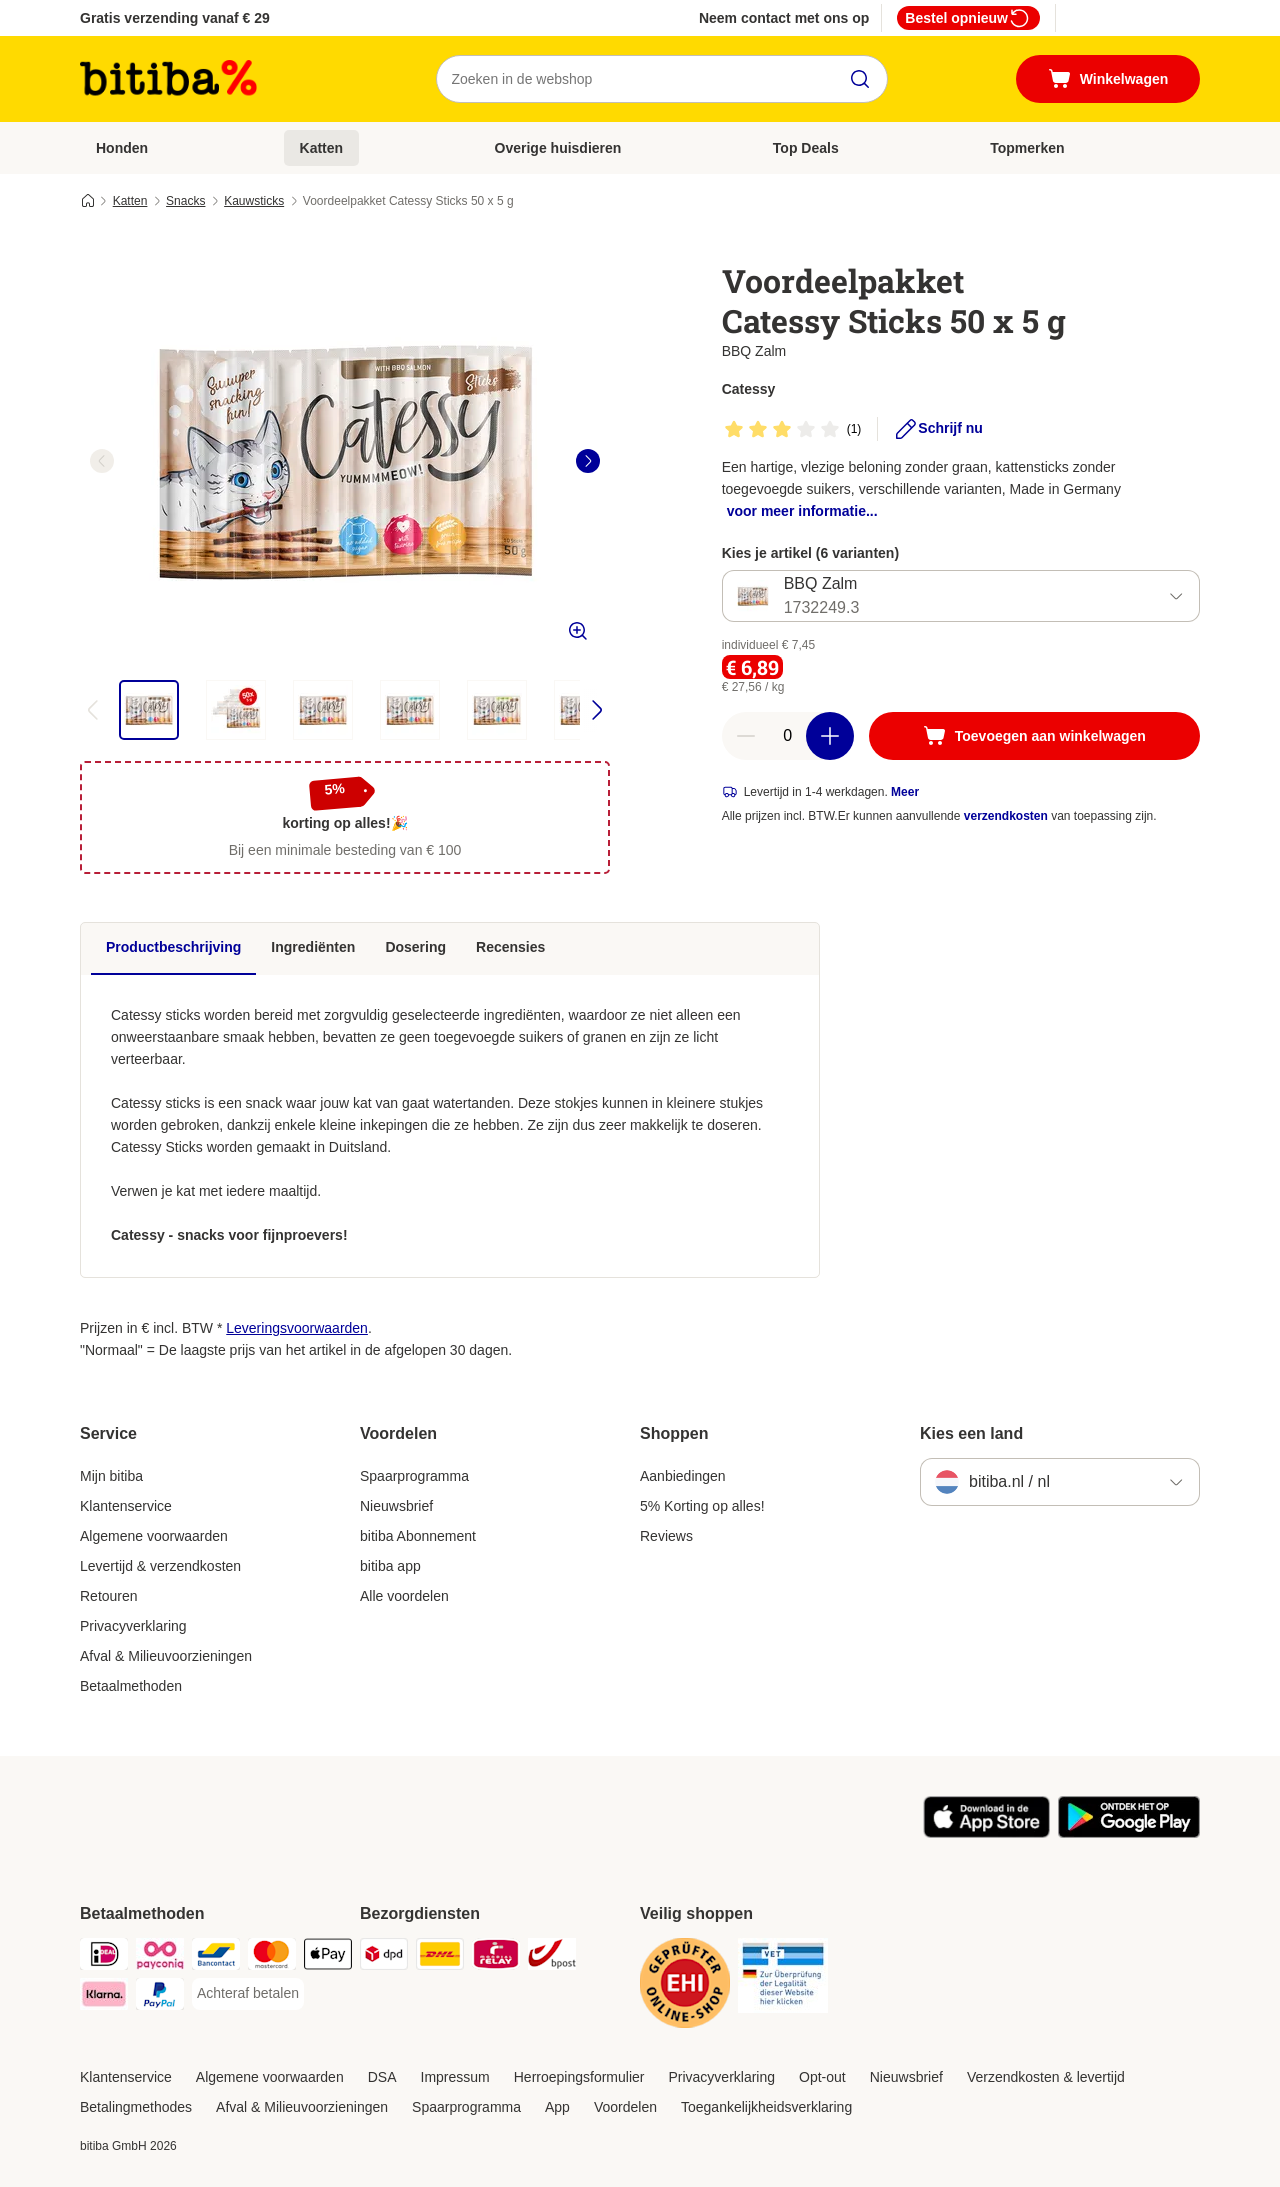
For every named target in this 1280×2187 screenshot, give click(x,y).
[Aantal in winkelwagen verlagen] (746, 736)
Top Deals (806, 148)
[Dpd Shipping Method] (384, 1957)
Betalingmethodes (136, 2107)
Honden (122, 148)
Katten (322, 148)
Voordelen (625, 2107)
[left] (102, 461)
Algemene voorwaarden (154, 1536)
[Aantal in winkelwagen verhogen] (830, 736)
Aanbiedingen (683, 1476)
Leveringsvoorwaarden (297, 1328)
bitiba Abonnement (418, 1536)
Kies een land (971, 1433)
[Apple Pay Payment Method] (328, 1957)
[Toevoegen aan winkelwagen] (1034, 736)
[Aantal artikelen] (788, 736)
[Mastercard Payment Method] (272, 1957)
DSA (382, 2077)
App (557, 2107)
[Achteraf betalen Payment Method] (248, 1994)
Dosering (415, 947)
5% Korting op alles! (702, 1506)
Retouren (109, 1596)
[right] (588, 461)
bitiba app (390, 1566)
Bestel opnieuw (968, 18)
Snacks (185, 201)
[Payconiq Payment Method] (160, 1957)
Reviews (666, 1536)
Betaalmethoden (131, 1686)
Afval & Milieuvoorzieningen (166, 1656)
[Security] (685, 1986)
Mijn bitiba (111, 1476)
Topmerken (1027, 148)
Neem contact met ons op (784, 18)
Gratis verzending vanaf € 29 (175, 18)
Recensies (510, 947)
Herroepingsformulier (579, 2077)
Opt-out (822, 2077)
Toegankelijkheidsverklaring (766, 2107)
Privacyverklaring (133, 1626)
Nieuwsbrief (396, 1506)
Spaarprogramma (414, 1476)
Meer (905, 792)
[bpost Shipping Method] (552, 1957)
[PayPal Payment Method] (160, 1997)
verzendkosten (1006, 816)
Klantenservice (126, 1506)
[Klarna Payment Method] (104, 1997)
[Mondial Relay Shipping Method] (496, 1957)
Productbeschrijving (173, 947)
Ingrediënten (313, 947)
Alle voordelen (404, 1596)
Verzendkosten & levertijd (1046, 2077)
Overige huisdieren (558, 148)
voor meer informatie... (802, 511)
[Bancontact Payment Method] (216, 1957)
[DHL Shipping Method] (440, 1957)
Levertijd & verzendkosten (160, 1566)
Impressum (455, 2077)
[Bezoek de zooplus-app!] (986, 1833)
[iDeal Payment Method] (104, 1957)
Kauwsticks (254, 201)
